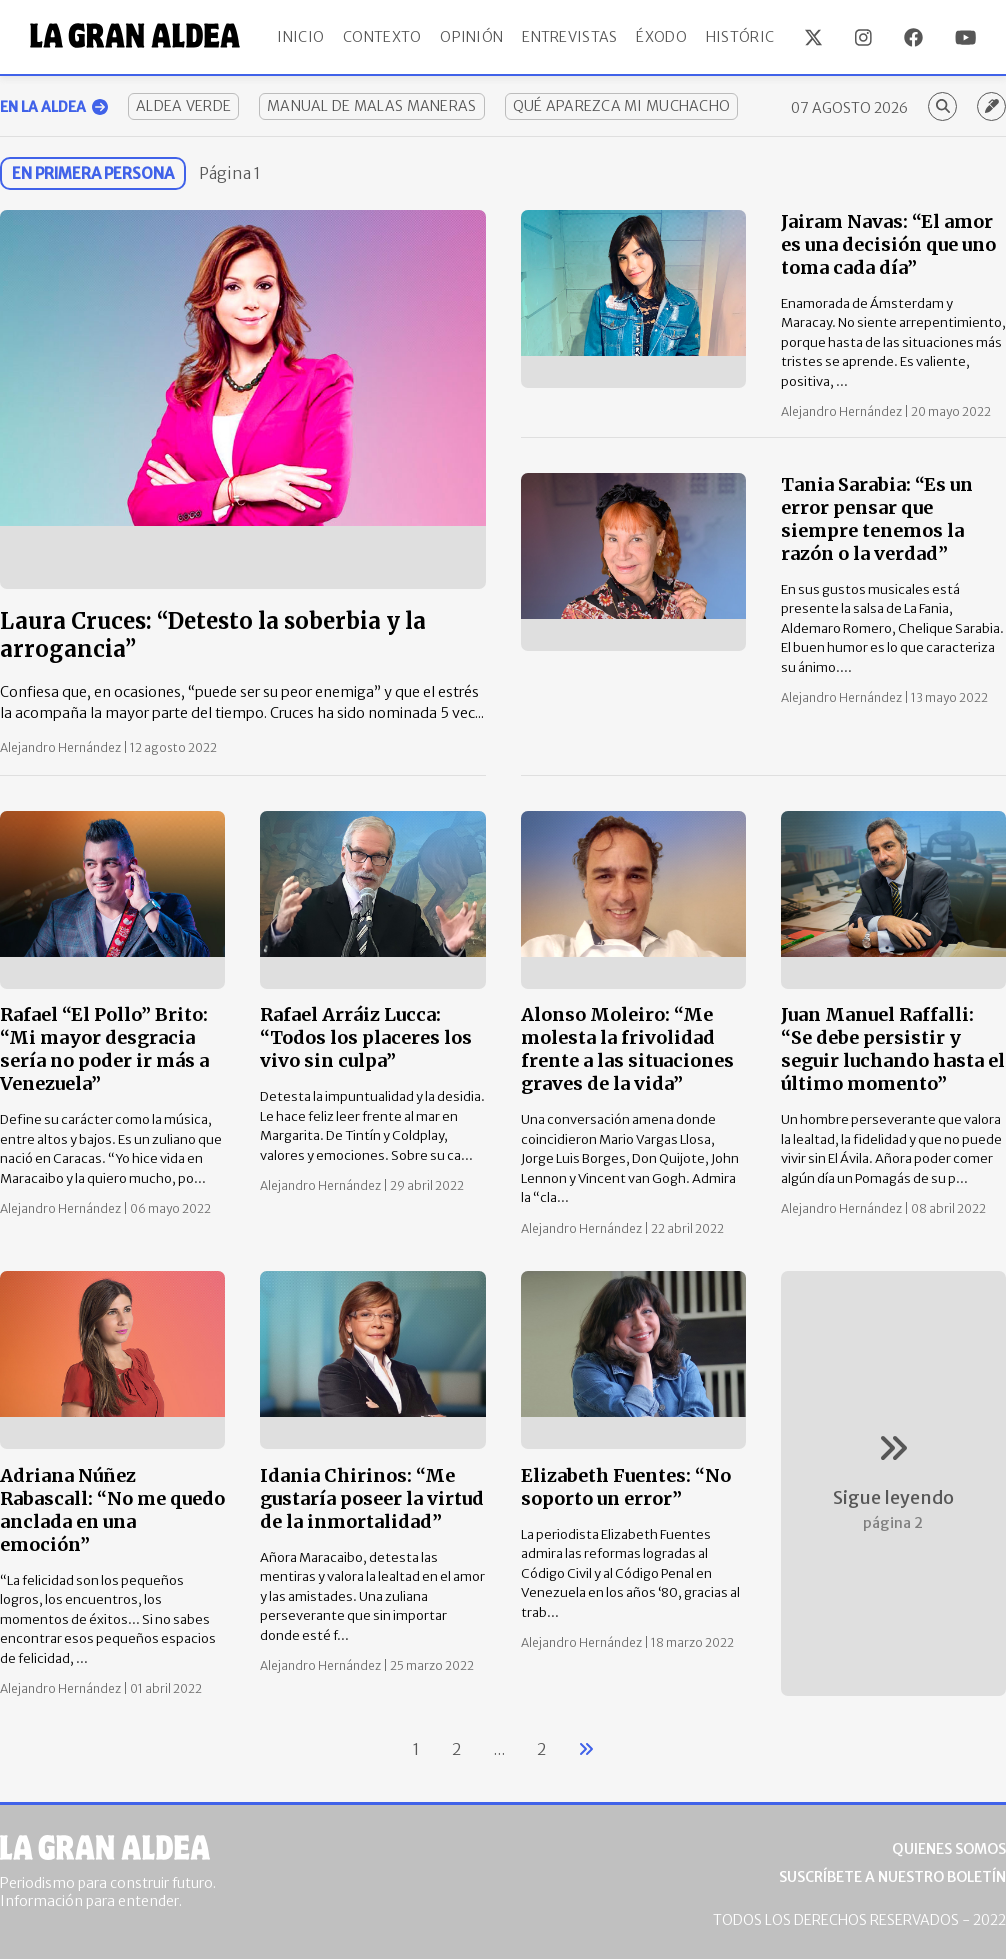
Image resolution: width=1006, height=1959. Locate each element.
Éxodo (661, 37)
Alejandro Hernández (61, 747)
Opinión (471, 37)
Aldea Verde (183, 106)
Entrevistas (569, 37)
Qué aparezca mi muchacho (622, 106)
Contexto (382, 37)
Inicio (300, 37)
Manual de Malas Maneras (371, 106)
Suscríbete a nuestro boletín (892, 1877)
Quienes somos (949, 1849)
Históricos (750, 37)
